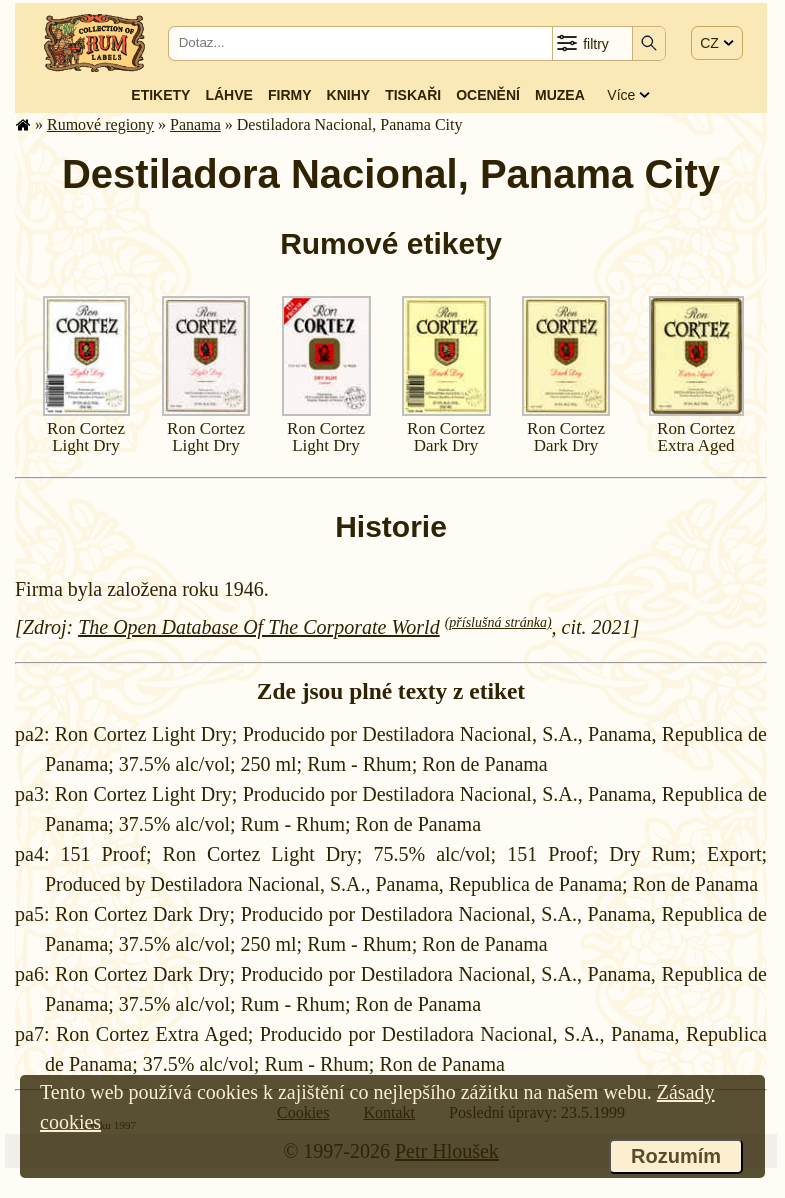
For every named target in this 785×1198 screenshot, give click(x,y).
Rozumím (676, 1156)
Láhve (228, 95)
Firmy (290, 95)
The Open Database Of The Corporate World (258, 627)
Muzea (560, 95)
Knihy (349, 95)
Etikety (160, 95)
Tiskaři (413, 95)
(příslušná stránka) (498, 622)
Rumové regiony (100, 124)
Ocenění (488, 95)
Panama (195, 124)
